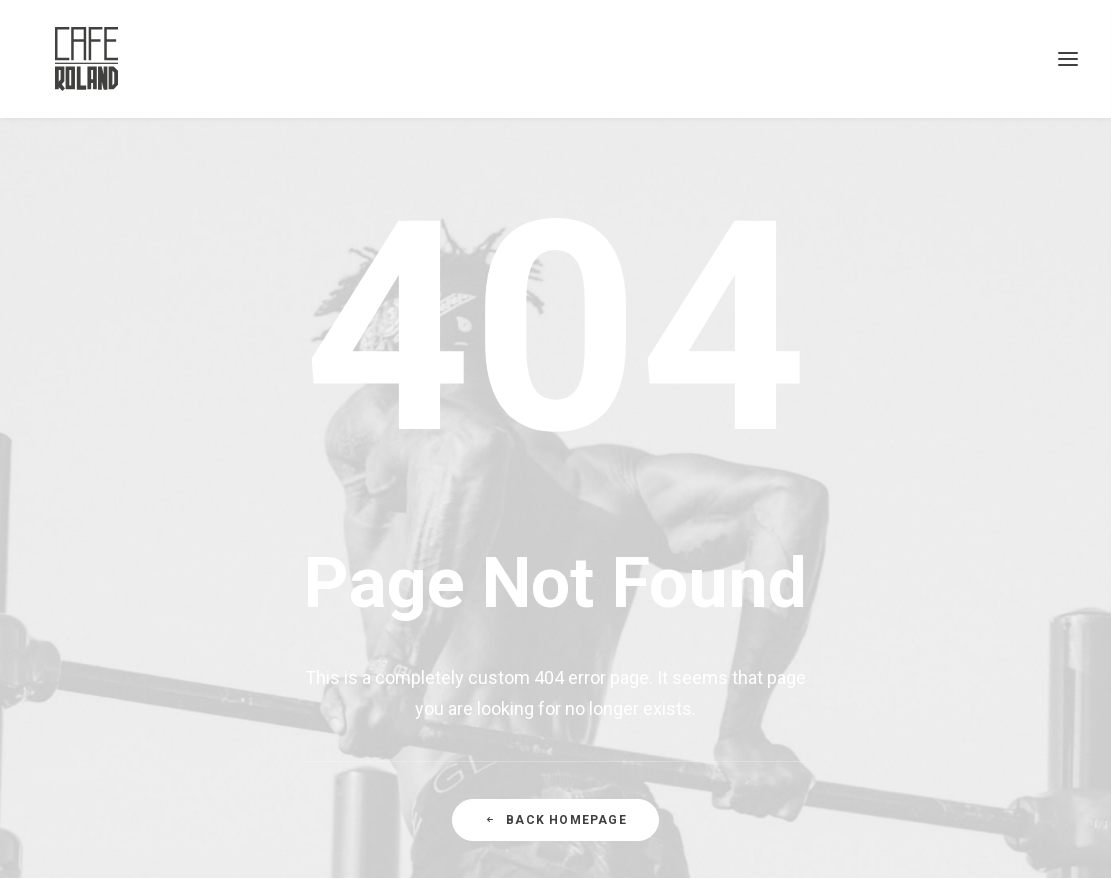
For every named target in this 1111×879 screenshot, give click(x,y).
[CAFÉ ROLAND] (65, 59)
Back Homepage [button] (555, 820)
